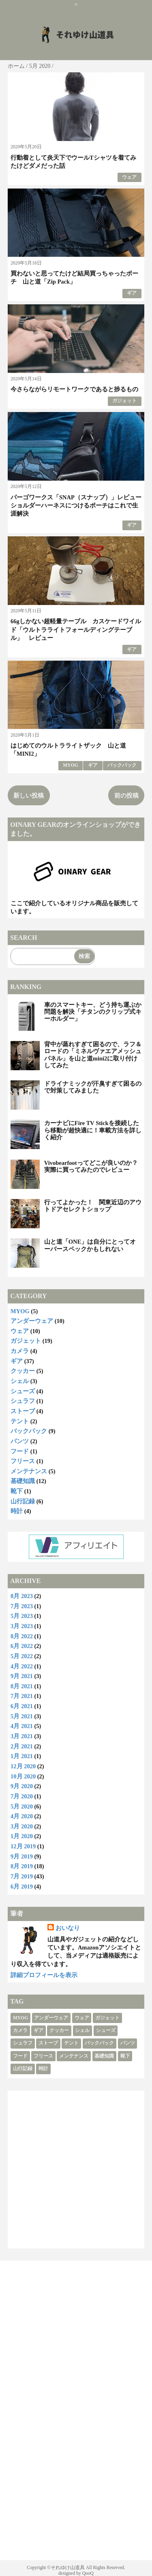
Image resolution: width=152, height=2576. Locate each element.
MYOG (70, 765)
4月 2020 (22, 1816)
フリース (23, 1461)
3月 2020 (22, 1826)
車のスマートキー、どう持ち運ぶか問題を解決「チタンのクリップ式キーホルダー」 (92, 1012)
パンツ (20, 1441)
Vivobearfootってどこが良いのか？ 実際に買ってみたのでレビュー (94, 1166)
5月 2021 (22, 1716)
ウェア (129, 177)
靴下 (17, 1491)
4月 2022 (22, 1666)
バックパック (122, 765)
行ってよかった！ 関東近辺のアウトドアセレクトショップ (92, 1205)
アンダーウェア (32, 1321)
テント (20, 1421)
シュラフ (23, 1401)
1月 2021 (22, 1756)
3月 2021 (22, 1736)
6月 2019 (22, 1886)
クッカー (23, 1371)
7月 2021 (22, 1696)
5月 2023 (22, 1616)
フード (20, 1451)
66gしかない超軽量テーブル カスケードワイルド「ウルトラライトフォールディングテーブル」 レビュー (76, 629)
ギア (132, 293)
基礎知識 (23, 1481)
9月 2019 (22, 1856)
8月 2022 (22, 1636)
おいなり (68, 1928)
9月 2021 (22, 1676)
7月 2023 (22, 1606)
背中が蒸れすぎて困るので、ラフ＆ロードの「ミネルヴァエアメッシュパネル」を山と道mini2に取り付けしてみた (92, 1055)
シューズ (23, 1391)
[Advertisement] (76, 2169)
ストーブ (23, 1411)
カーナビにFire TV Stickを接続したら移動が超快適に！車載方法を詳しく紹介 (92, 1130)
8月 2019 (22, 1866)
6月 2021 (22, 1706)
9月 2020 (22, 1786)
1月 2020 (22, 1836)
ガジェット (124, 400)
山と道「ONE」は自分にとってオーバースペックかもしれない (90, 1245)
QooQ (88, 2573)
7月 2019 (22, 1876)
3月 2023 (22, 1626)
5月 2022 (22, 1656)
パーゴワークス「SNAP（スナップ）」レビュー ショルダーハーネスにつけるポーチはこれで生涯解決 (79, 505)
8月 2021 (22, 1686)
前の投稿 (126, 795)
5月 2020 (22, 1806)
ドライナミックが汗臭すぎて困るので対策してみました (92, 1087)
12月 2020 (23, 1766)
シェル (20, 1381)
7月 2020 (22, 1796)
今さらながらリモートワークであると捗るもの (74, 389)
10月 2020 (23, 1776)
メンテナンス (29, 1471)
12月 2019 (23, 1846)
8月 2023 (22, 1596)
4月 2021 (22, 1726)
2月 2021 (22, 1746)
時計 (17, 1511)
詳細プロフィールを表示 (44, 1975)
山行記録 (23, 1501)
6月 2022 (22, 1646)
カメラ (20, 1351)
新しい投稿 (28, 795)
